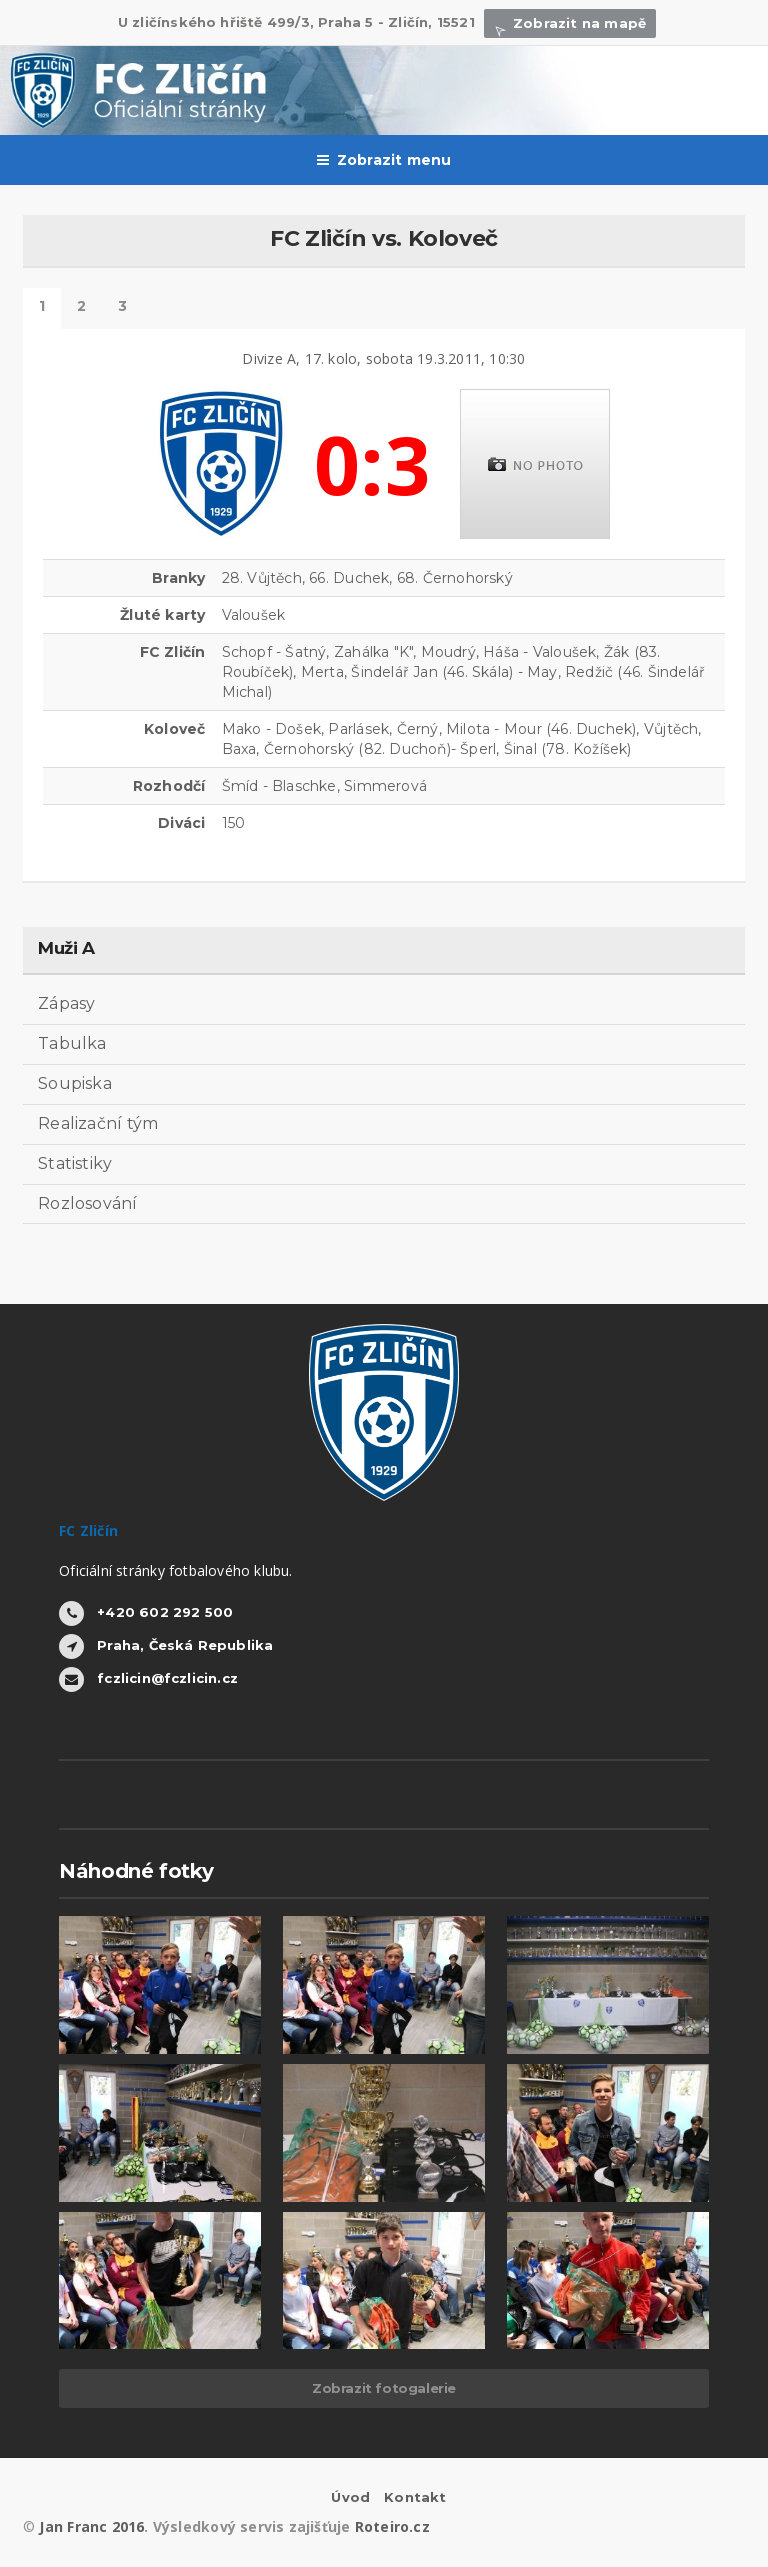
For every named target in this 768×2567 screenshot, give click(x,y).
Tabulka (72, 1043)
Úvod (350, 2497)
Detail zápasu (42, 308)
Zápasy (66, 1003)
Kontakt (415, 2497)
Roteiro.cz (392, 2526)
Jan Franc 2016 (91, 2526)
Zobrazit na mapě (570, 23)
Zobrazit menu (384, 160)
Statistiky (75, 1163)
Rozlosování (88, 1203)
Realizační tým (98, 1123)
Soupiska (75, 1083)
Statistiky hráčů (81, 308)
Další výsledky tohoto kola (122, 308)
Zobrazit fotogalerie (384, 2388)
